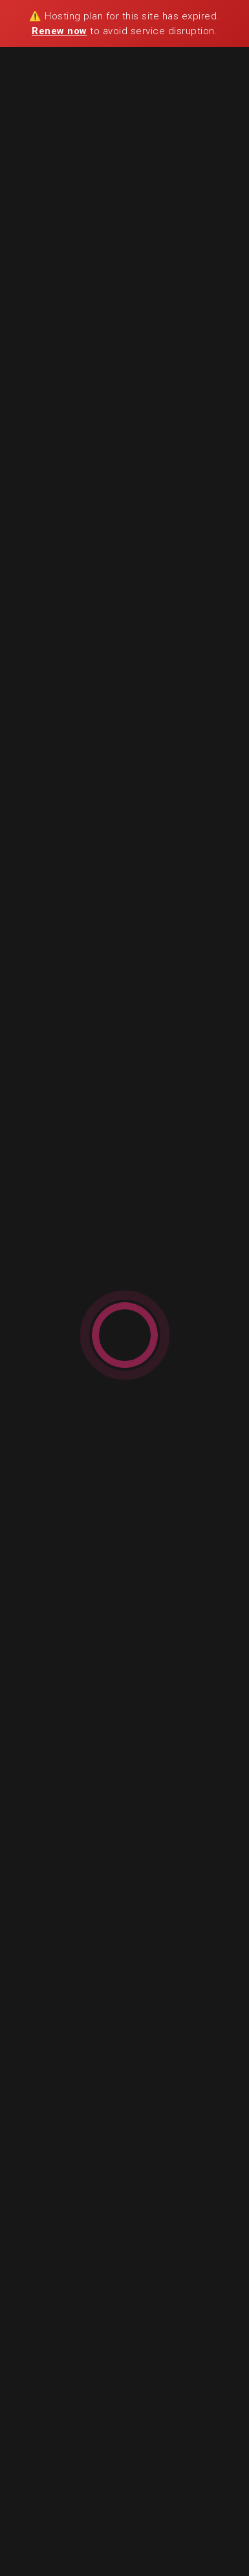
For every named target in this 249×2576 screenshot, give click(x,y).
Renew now (59, 31)
